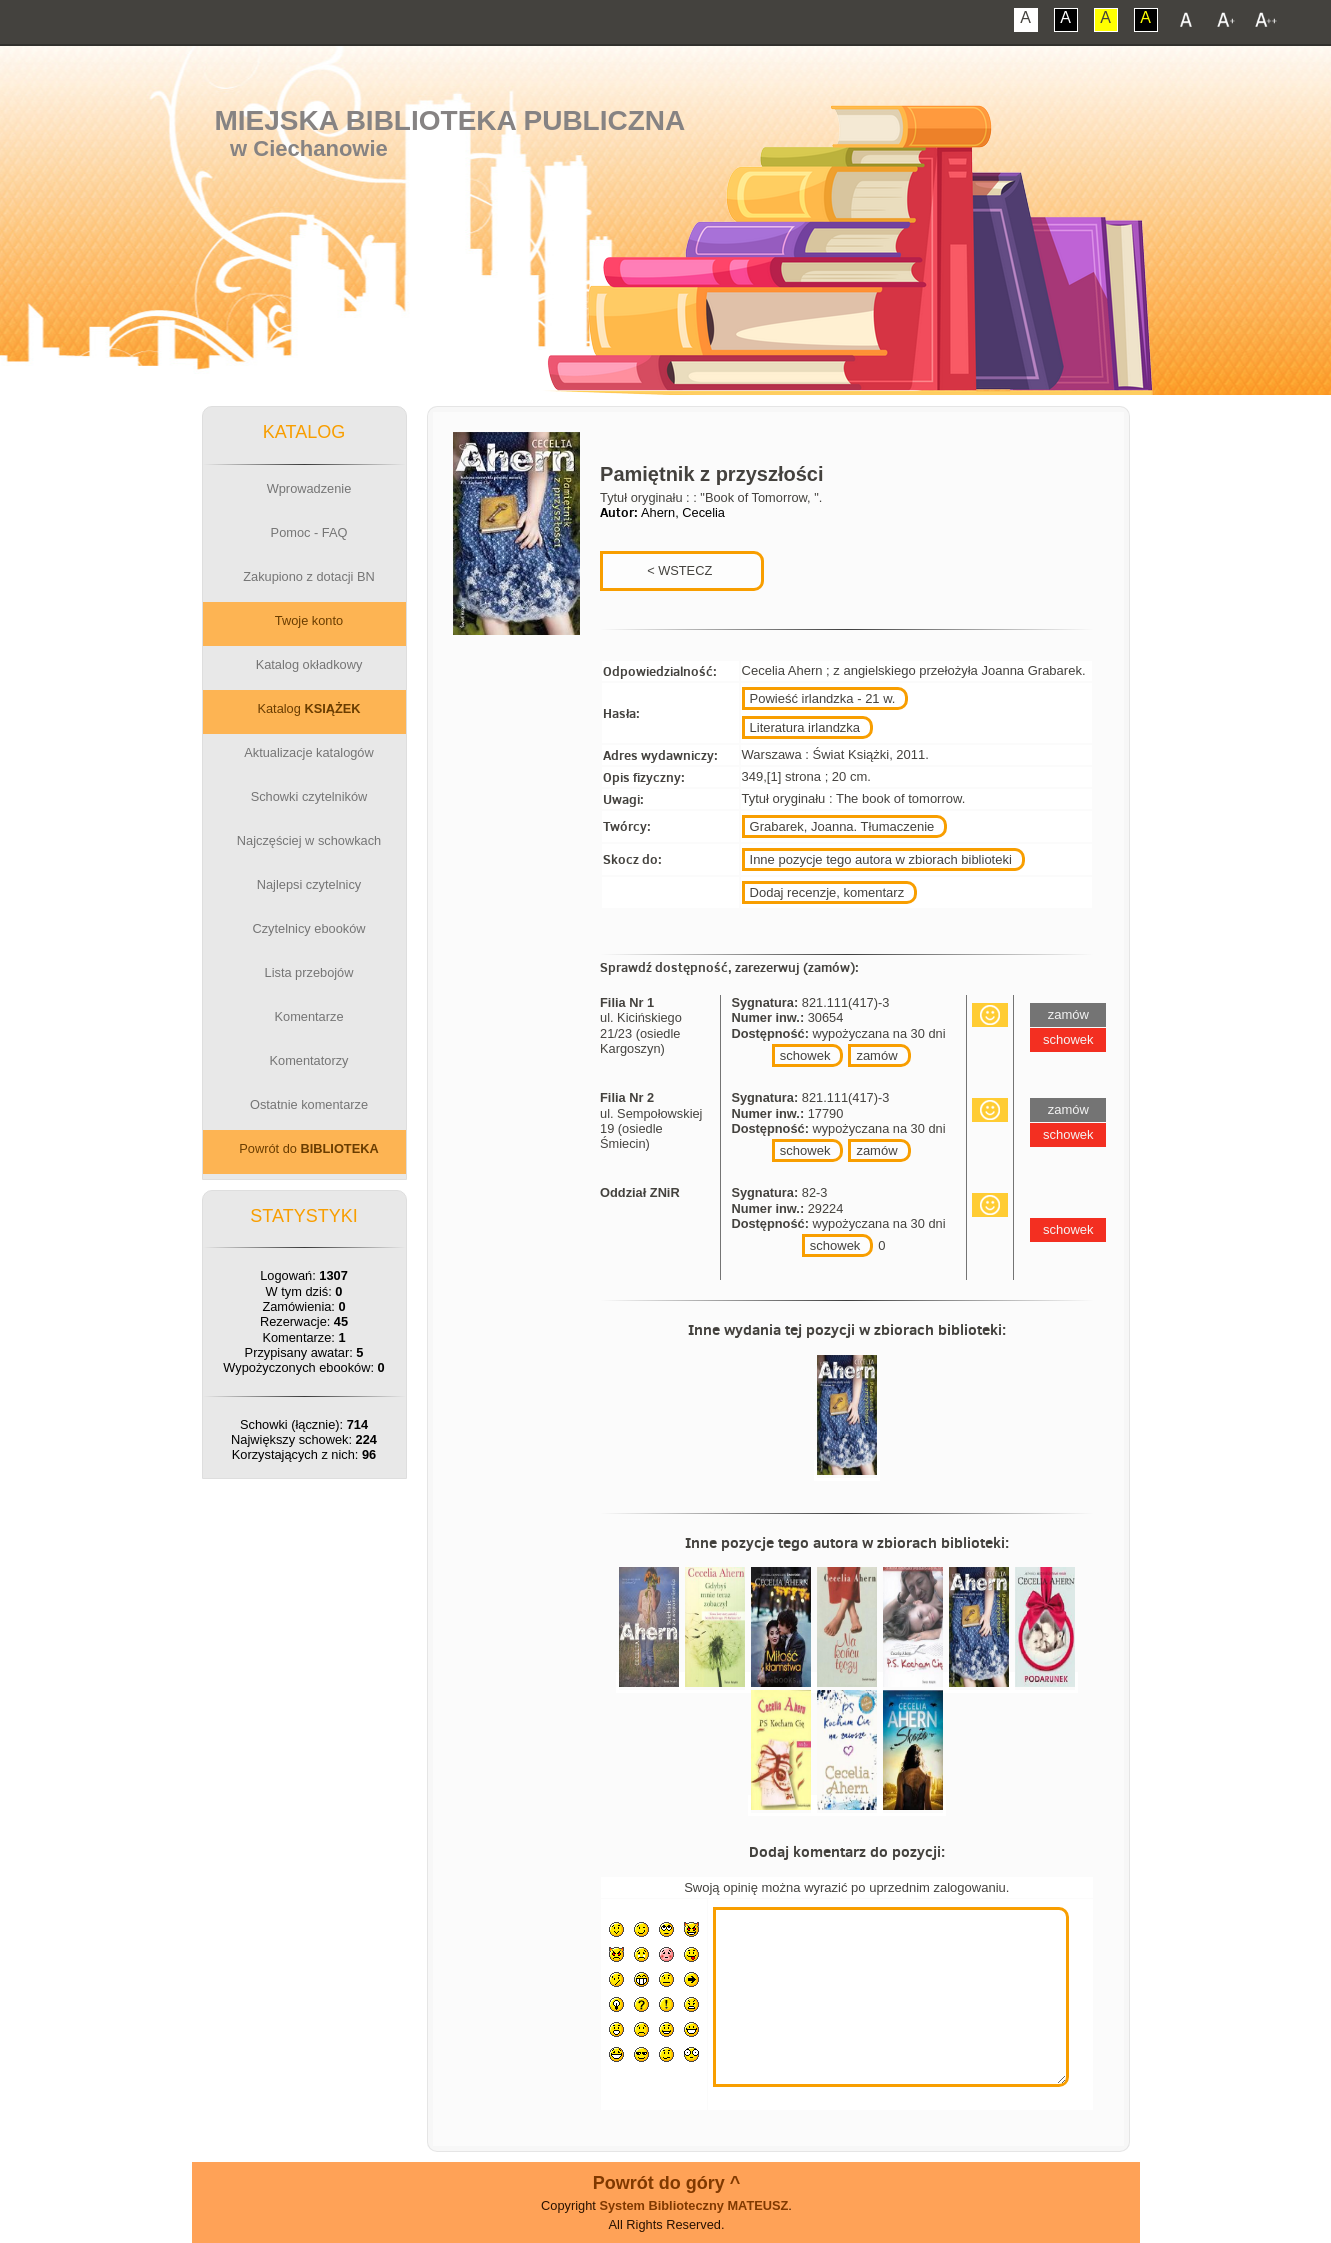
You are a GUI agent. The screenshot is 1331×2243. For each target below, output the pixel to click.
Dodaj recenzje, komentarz (827, 892)
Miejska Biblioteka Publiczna (449, 120)
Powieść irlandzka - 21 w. (823, 698)
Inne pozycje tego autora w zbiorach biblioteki (881, 859)
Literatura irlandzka (805, 727)
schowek (805, 1055)
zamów (876, 1055)
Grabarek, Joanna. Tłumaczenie (842, 826)
